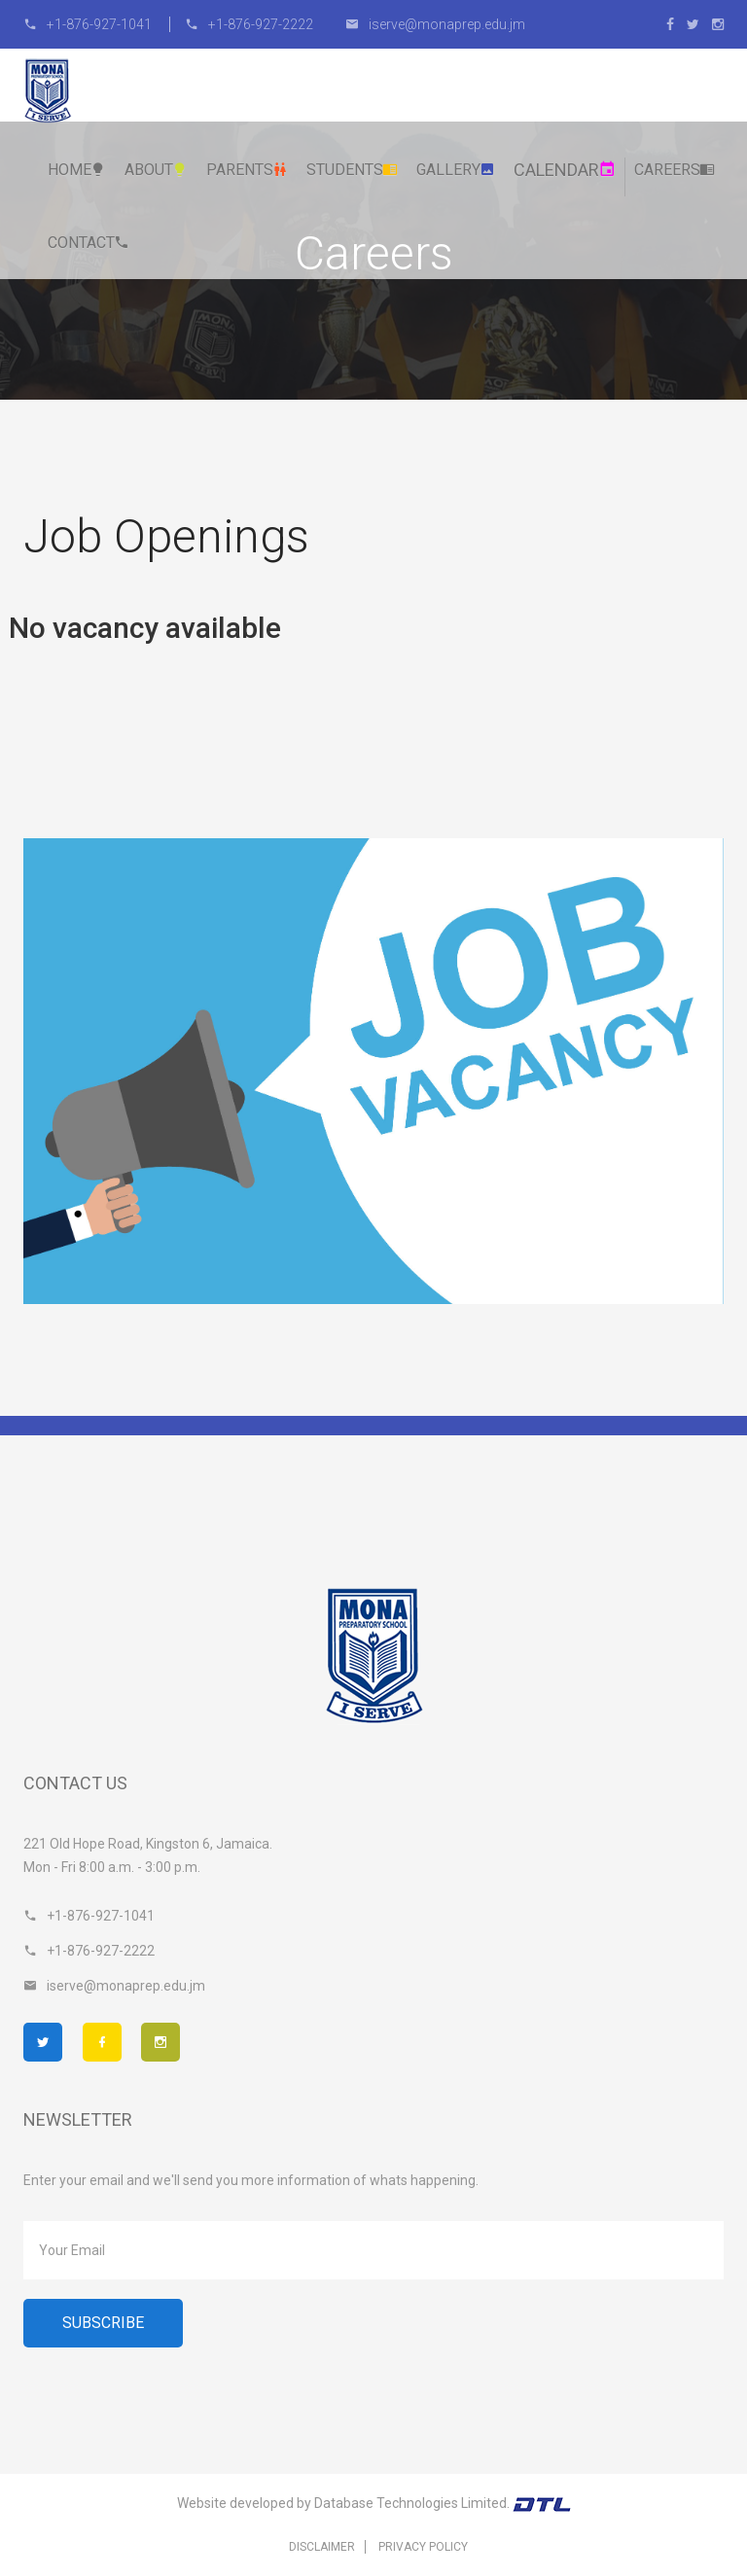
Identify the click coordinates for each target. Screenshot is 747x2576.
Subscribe (103, 2322)
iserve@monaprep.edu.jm (435, 24)
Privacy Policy (423, 2547)
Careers (674, 169)
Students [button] (352, 169)
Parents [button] (247, 169)
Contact (88, 242)
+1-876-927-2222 (249, 24)
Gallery (455, 169)
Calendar (565, 169)
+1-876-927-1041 (89, 24)
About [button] (156, 169)
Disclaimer (322, 2547)
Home (77, 169)
